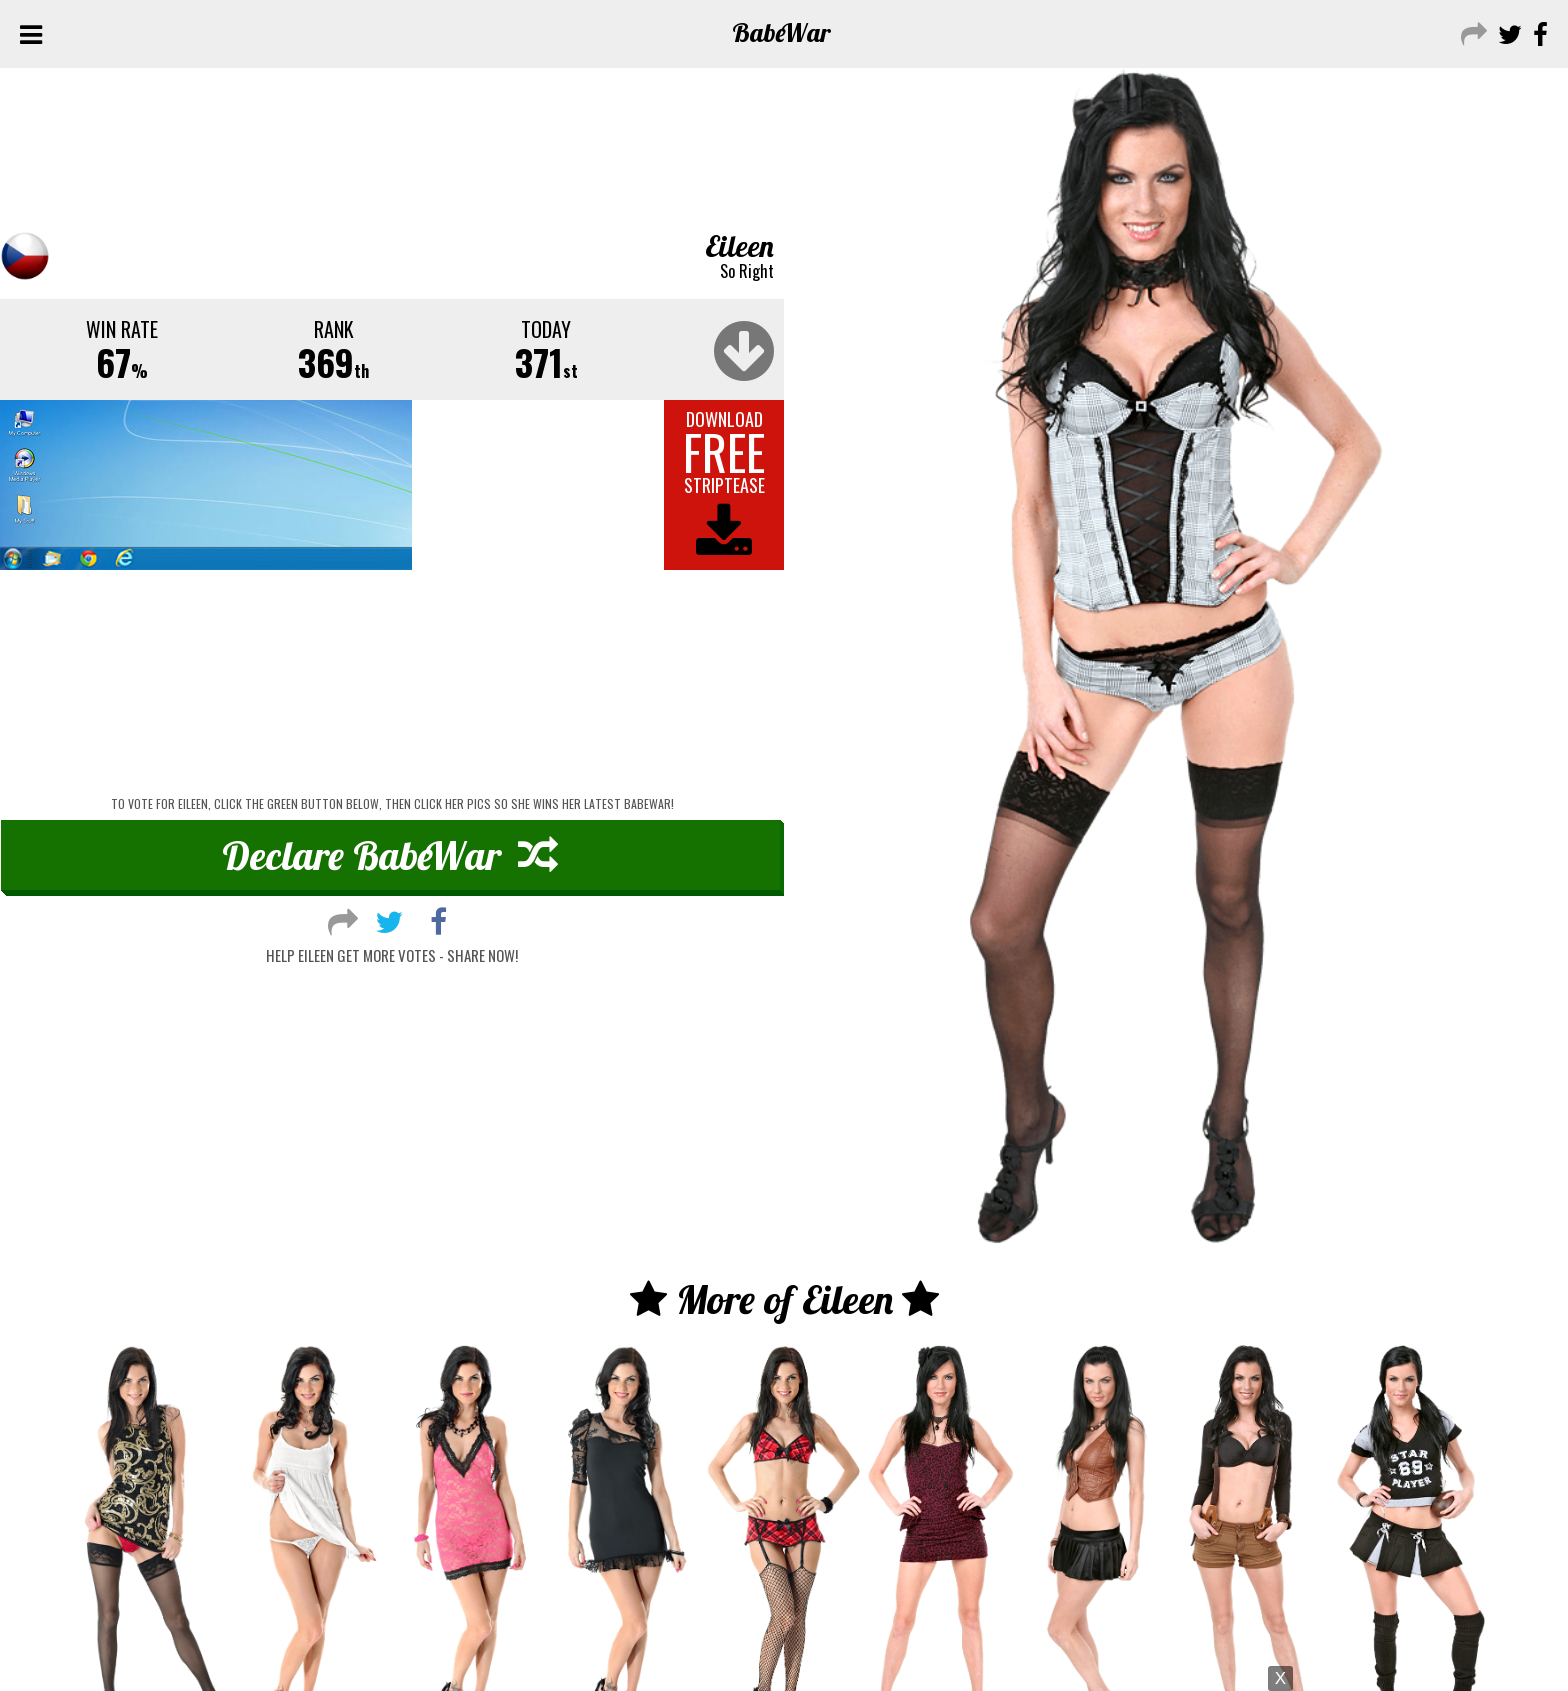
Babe (781, 32)
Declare (390, 855)
